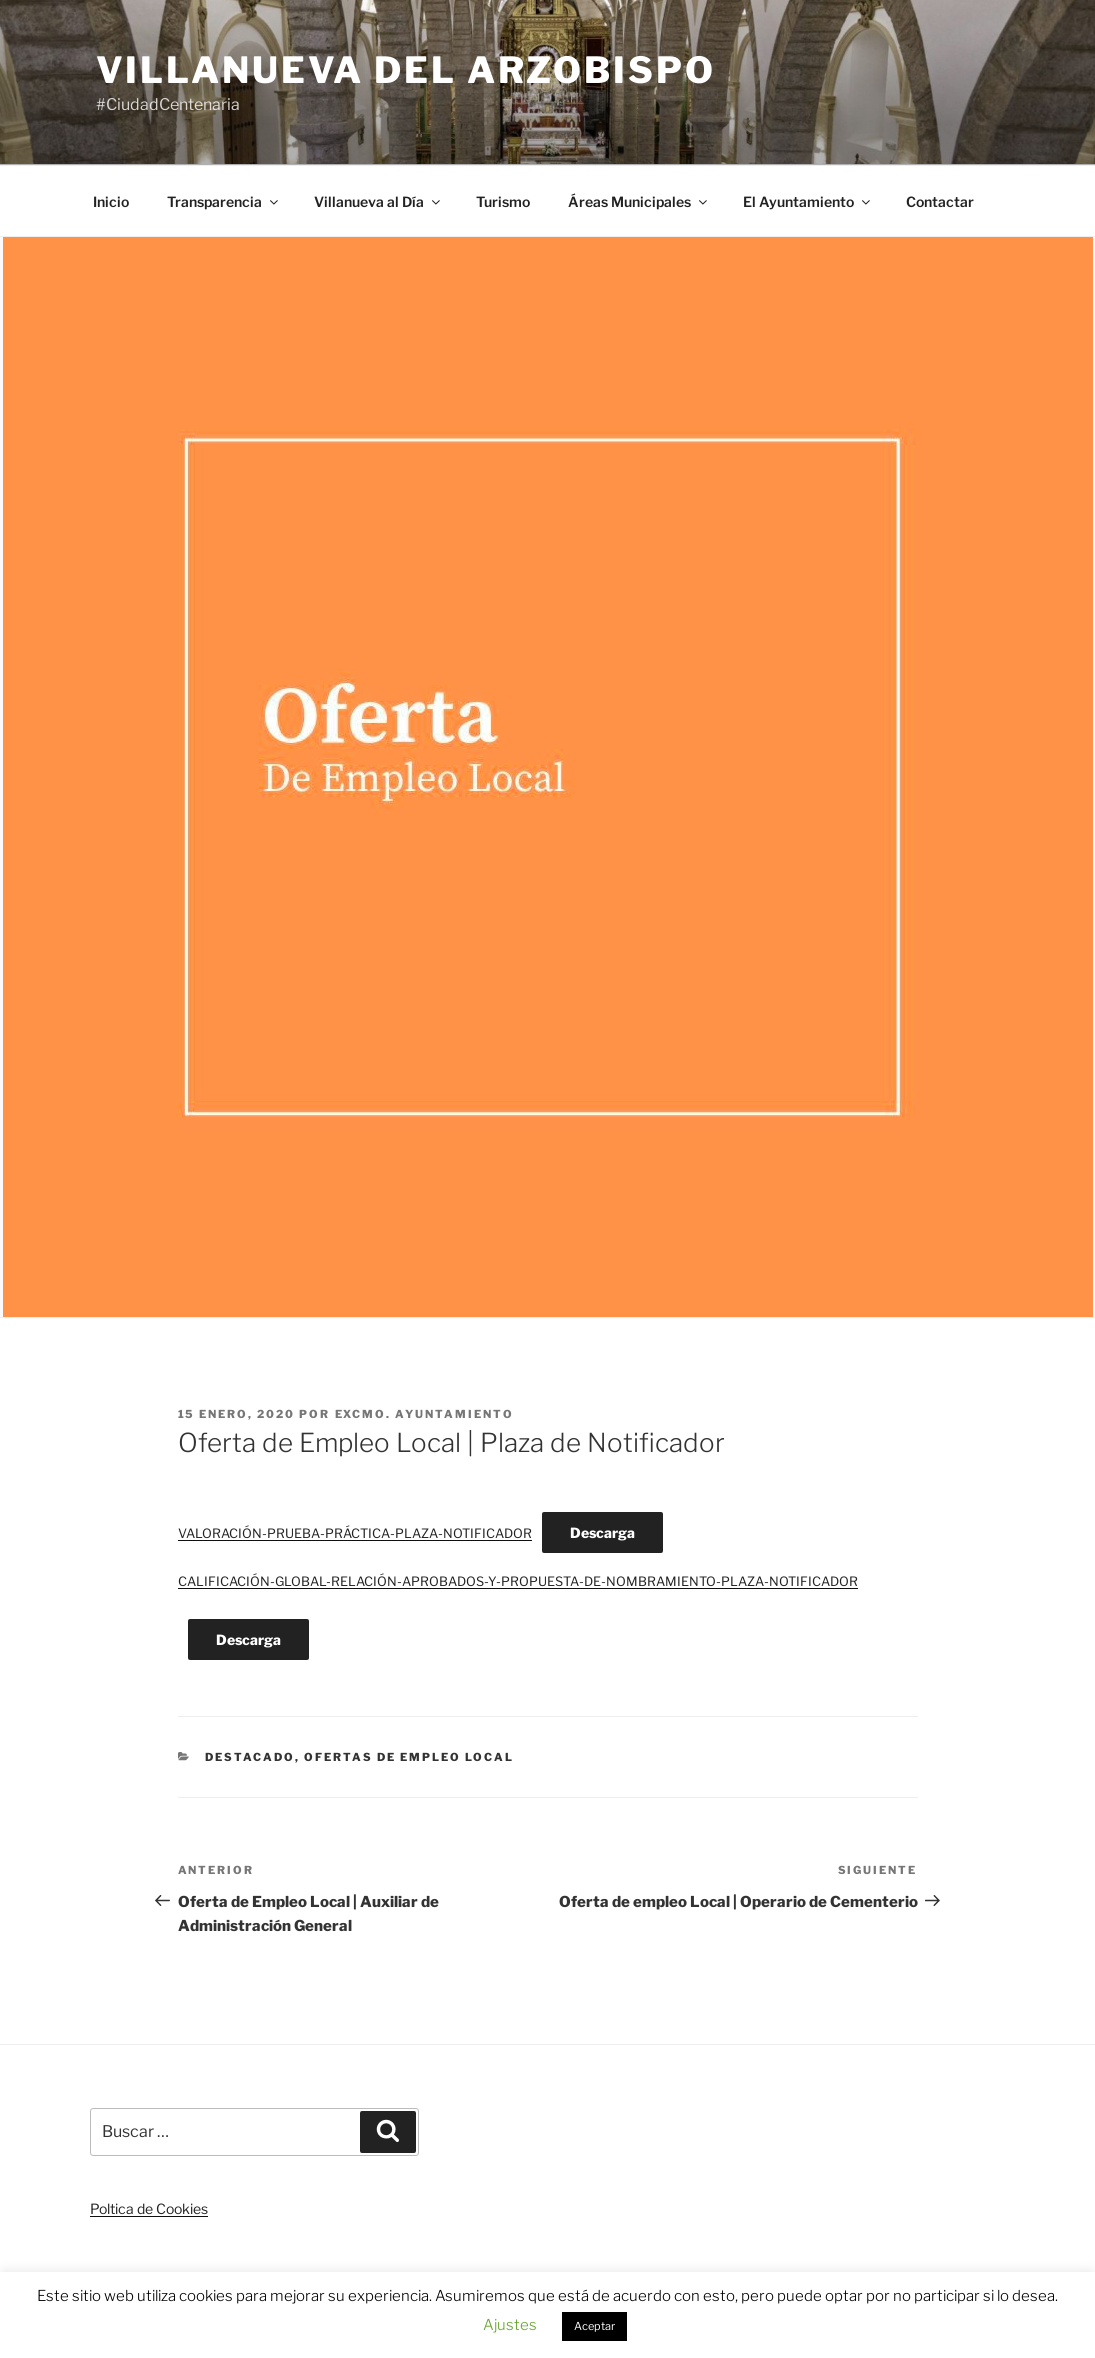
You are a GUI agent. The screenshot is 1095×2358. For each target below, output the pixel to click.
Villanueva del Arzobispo (406, 70)
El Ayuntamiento (808, 201)
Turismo (503, 201)
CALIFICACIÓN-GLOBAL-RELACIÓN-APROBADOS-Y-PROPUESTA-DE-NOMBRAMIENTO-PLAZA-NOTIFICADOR (518, 1581)
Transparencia (224, 201)
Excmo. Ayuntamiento (425, 1414)
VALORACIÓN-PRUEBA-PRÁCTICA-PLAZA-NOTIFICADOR (355, 1533)
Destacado (250, 1757)
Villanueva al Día (378, 201)
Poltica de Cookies (149, 2208)
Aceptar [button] (594, 2326)
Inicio (111, 201)
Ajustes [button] (510, 2325)
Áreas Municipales (639, 201)
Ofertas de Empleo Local (409, 1757)
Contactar (940, 201)
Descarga (602, 1532)
